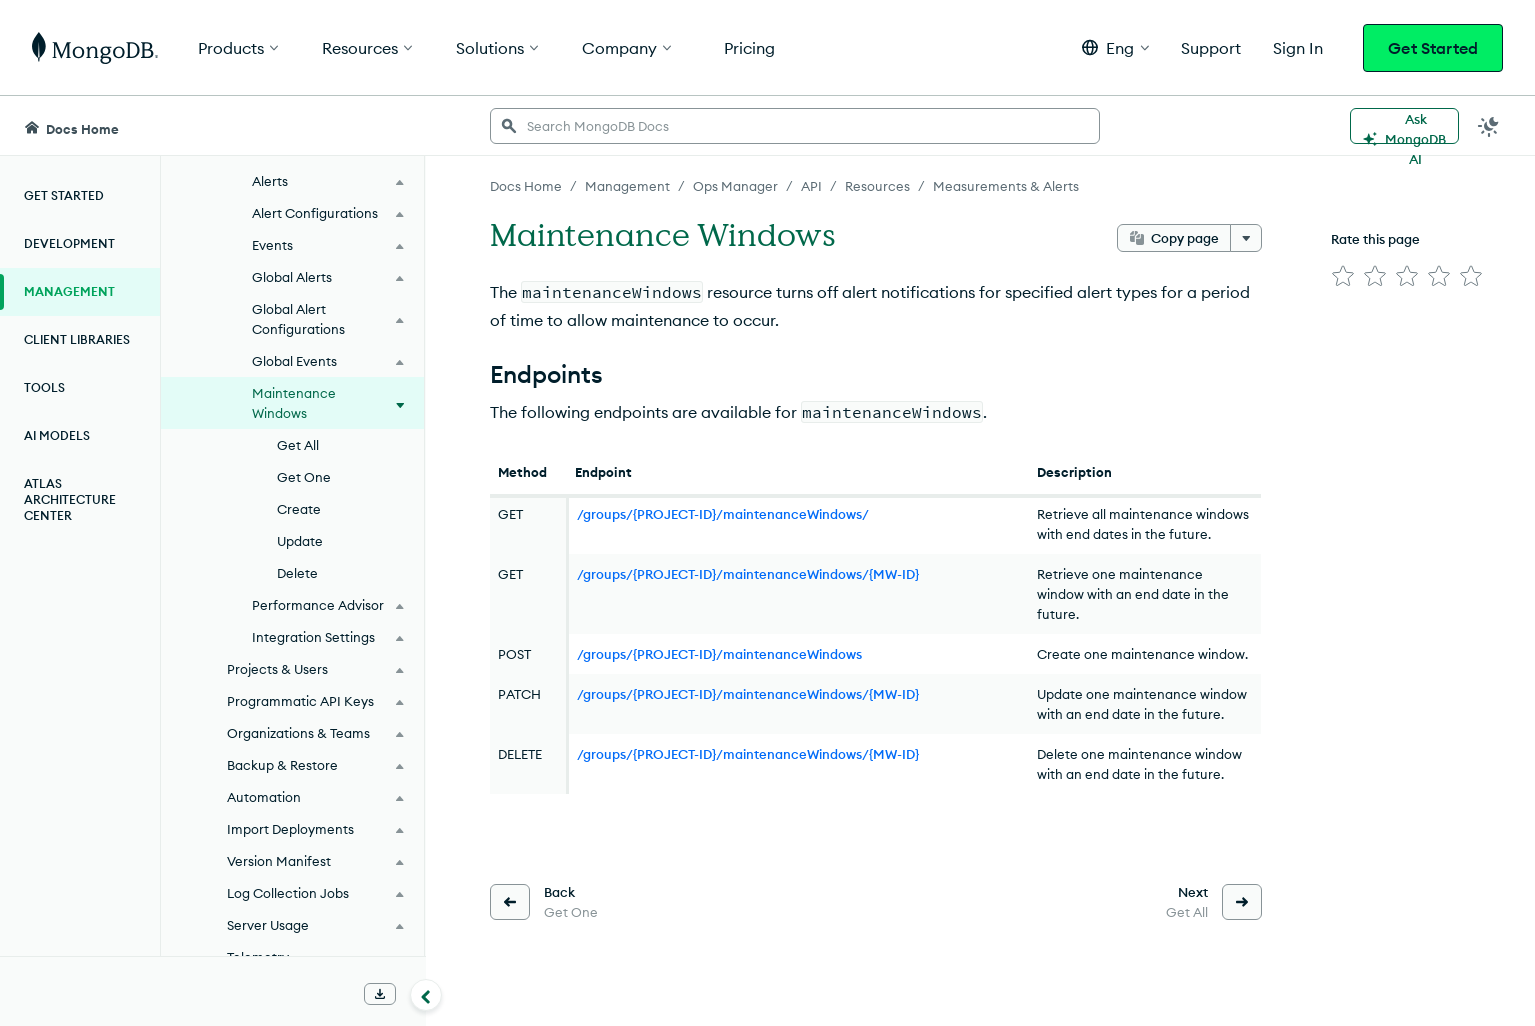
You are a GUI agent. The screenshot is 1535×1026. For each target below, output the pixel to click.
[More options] (1246, 238)
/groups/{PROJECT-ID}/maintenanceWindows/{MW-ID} (748, 574)
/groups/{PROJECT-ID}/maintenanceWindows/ (723, 514)
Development (69, 243)
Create (299, 509)
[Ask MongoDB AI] (1404, 126)
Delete (297, 573)
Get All (298, 445)
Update (300, 541)
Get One (304, 477)
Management (69, 291)
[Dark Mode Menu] (1489, 126)
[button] (1115, 47)
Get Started (1433, 48)
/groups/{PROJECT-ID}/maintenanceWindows (719, 654)
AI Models (57, 435)
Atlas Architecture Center (70, 499)
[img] (1343, 276)
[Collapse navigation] (426, 995)
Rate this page (1375, 239)
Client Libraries (77, 339)
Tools (44, 387)
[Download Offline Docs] (380, 994)
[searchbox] (795, 126)
